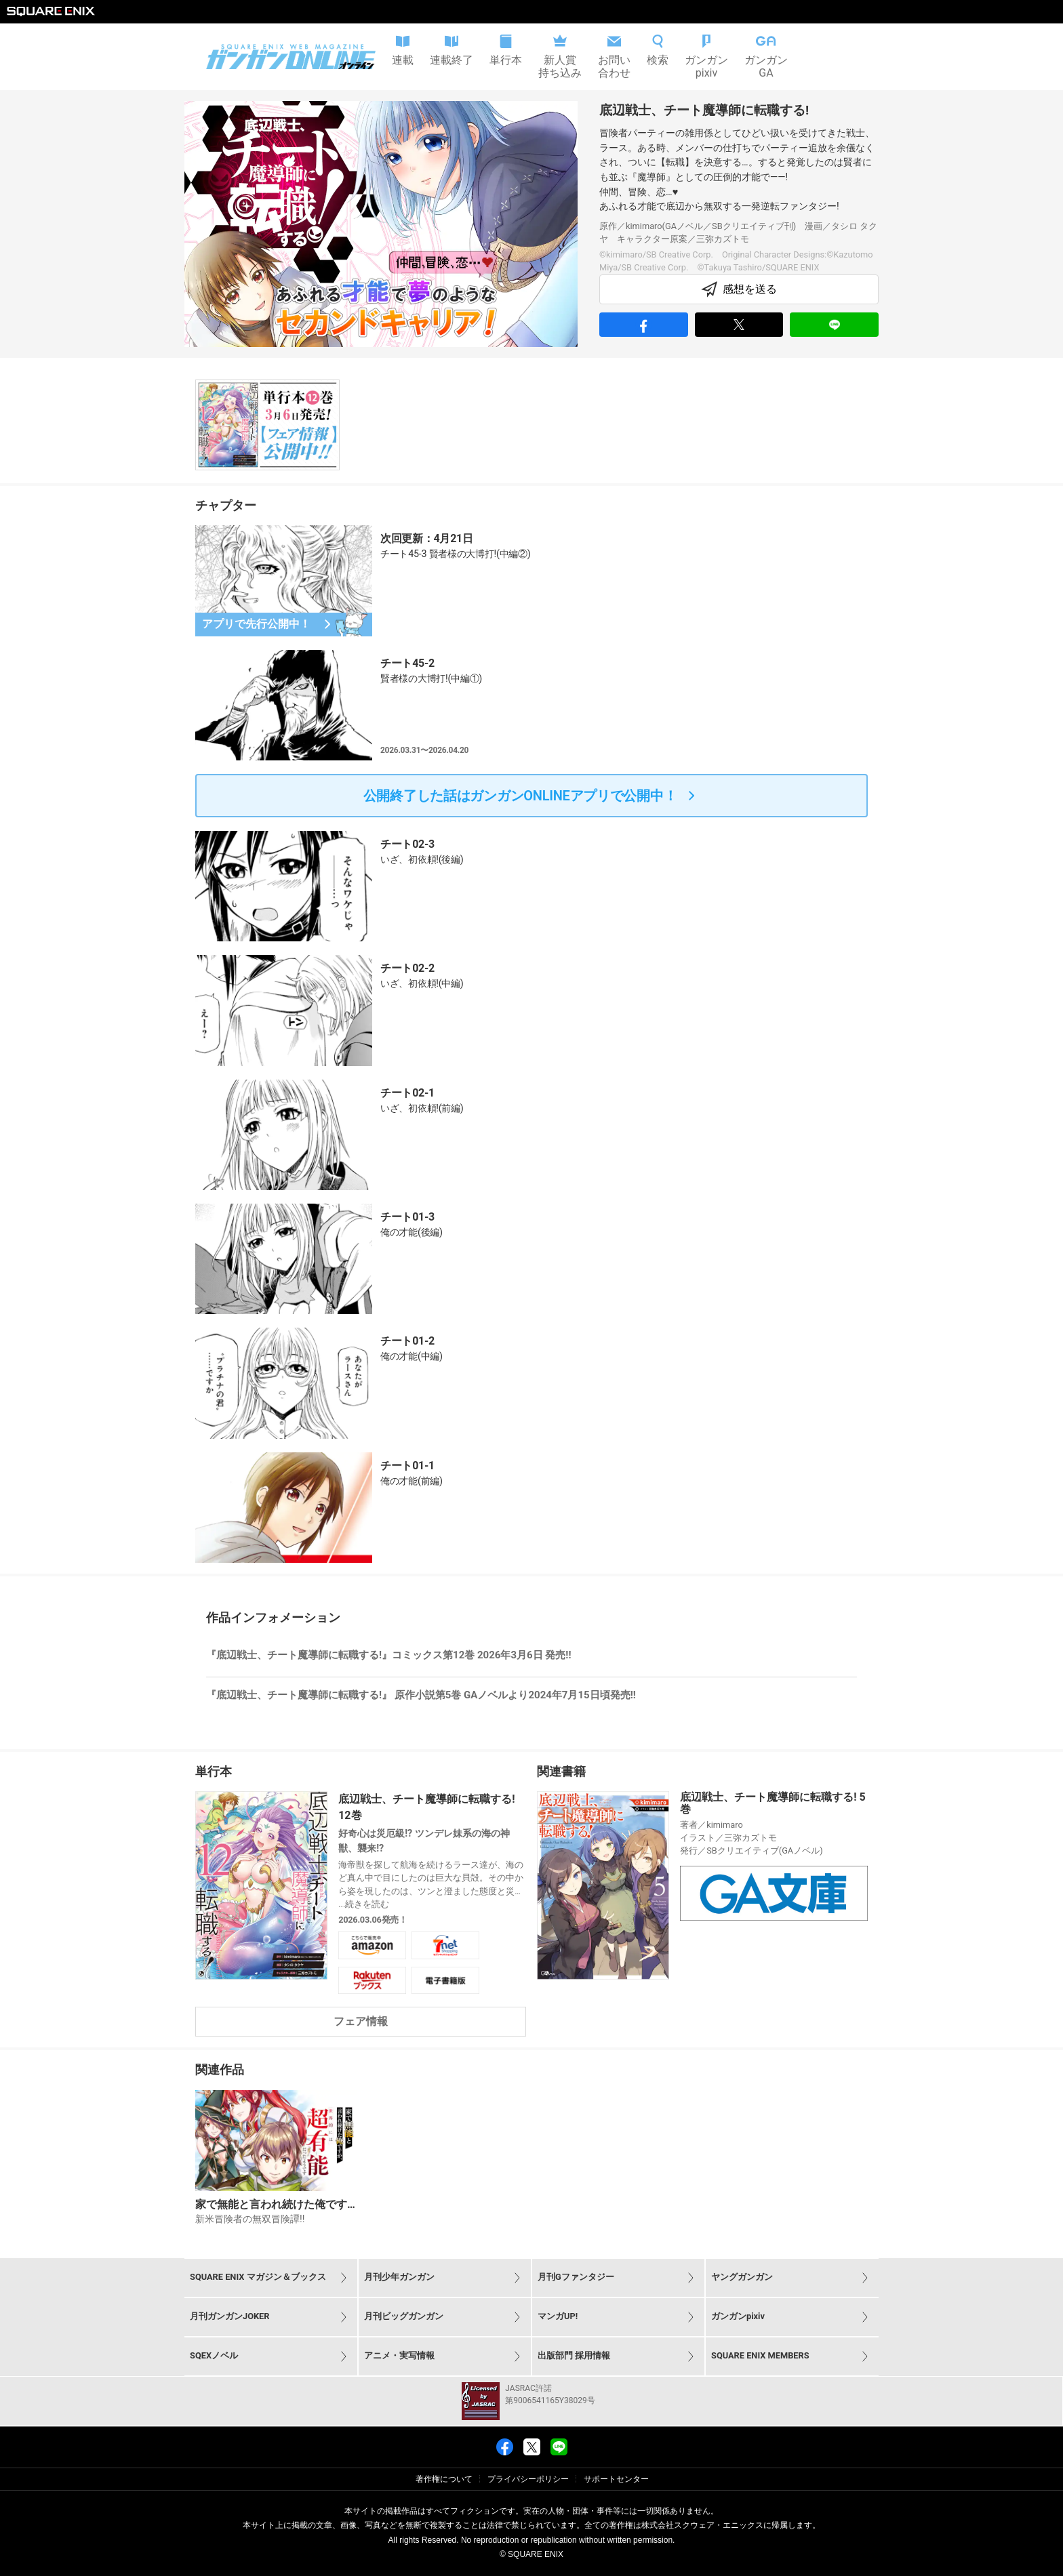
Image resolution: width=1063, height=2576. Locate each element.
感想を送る (739, 289)
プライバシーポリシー (528, 2479)
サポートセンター (616, 2479)
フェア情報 (361, 2021)
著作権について (444, 2479)
